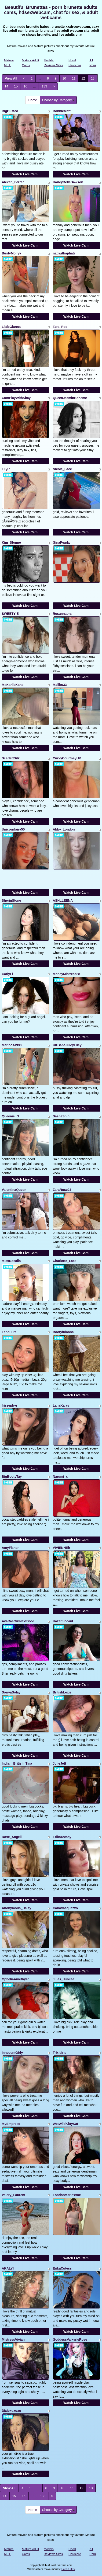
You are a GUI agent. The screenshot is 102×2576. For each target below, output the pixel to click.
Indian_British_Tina (17, 1763)
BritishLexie (62, 1692)
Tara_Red (60, 327)
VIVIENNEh (61, 1548)
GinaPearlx (61, 542)
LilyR (6, 469)
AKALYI (8, 2268)
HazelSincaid (63, 1621)
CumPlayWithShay (16, 398)
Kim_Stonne (11, 542)
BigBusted (10, 111)
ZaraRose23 (62, 1190)
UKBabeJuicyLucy (67, 1045)
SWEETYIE (10, 613)
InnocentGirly (12, 2053)
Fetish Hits (68, 2569)
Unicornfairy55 (13, 829)
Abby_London (64, 829)
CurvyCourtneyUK (67, 758)
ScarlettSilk (11, 758)
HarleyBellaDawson (68, 182)
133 (44, 86)
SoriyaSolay (11, 1692)
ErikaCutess (62, 2268)
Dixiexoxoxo (11, 2411)
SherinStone (11, 900)
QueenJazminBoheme (70, 398)
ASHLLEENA (63, 900)
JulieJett (59, 1763)
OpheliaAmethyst (15, 1979)
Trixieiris (59, 2053)
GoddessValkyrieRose (70, 2339)
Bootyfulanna (63, 1332)
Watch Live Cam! (25, 174)
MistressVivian (13, 2339)
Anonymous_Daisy (16, 1908)
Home (32, 100)
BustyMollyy (11, 253)
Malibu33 (60, 685)
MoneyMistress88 (66, 974)
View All (11, 78)
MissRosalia (11, 1261)
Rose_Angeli (12, 1837)
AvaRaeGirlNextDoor (18, 1621)
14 (6, 86)
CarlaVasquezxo (65, 1908)
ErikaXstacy (62, 1837)
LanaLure (9, 1332)
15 (16, 86)
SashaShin (61, 1116)
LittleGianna (11, 327)
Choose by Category (58, 100)
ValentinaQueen (14, 1190)
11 (74, 78)
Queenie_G (10, 1116)
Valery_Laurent (13, 2195)
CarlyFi (7, 974)
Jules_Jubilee (63, 1979)
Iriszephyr (9, 1405)
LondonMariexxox (67, 2195)
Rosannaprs (62, 613)
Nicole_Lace (62, 469)
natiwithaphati (64, 253)
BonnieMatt (62, 111)
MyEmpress (11, 2124)
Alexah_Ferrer (13, 182)
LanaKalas (61, 1405)
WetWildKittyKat (65, 2124)
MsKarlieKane (13, 685)
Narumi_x (60, 1476)
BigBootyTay (12, 1476)
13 (93, 78)
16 (25, 86)
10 (64, 78)
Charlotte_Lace (64, 1261)
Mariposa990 (12, 1045)
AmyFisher (10, 1548)
